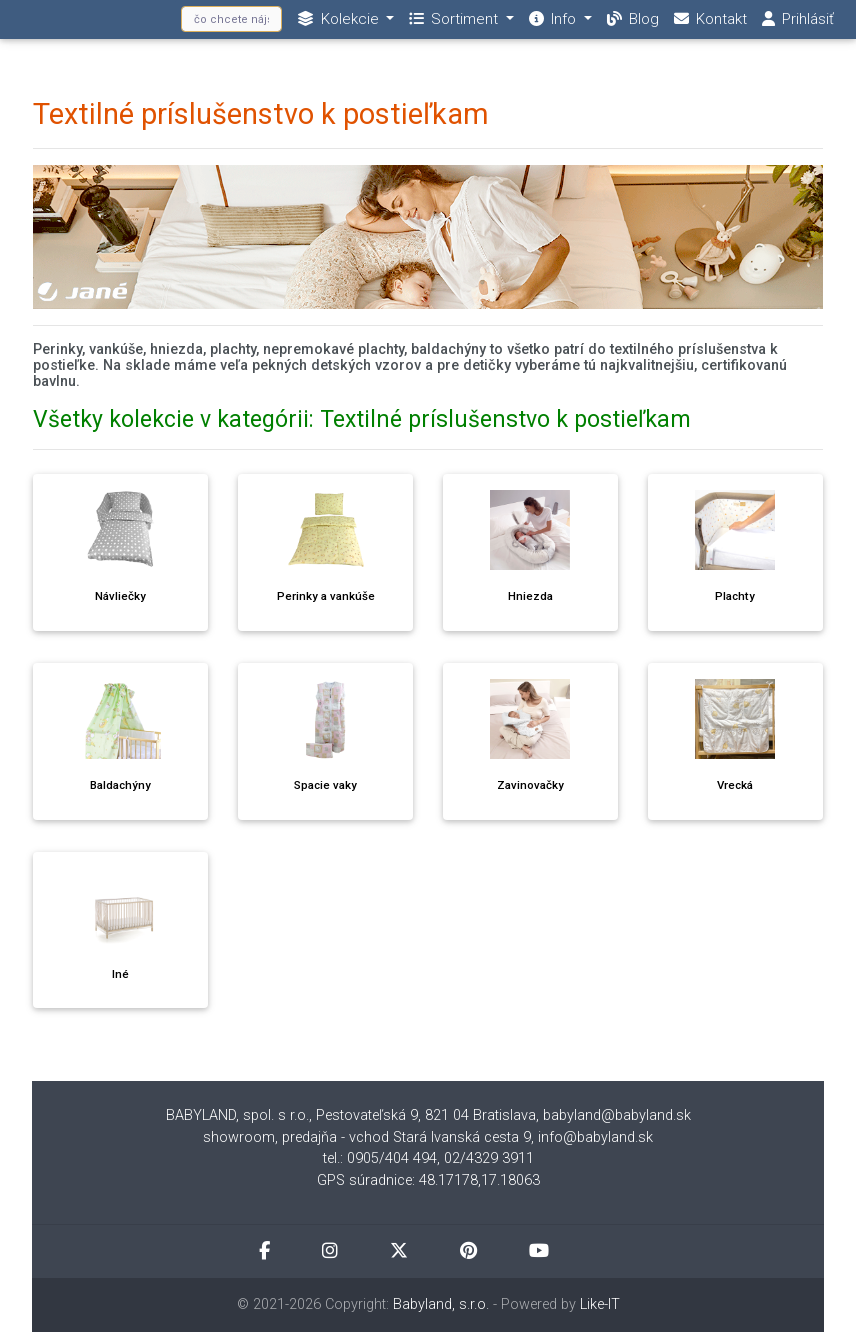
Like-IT (600, 1304)
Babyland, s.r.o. (441, 1304)
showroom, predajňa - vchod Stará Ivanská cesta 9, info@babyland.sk (428, 1137)
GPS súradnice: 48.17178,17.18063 (428, 1180)
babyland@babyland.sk (617, 1115)
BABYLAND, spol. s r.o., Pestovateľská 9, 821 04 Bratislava (351, 1115)
